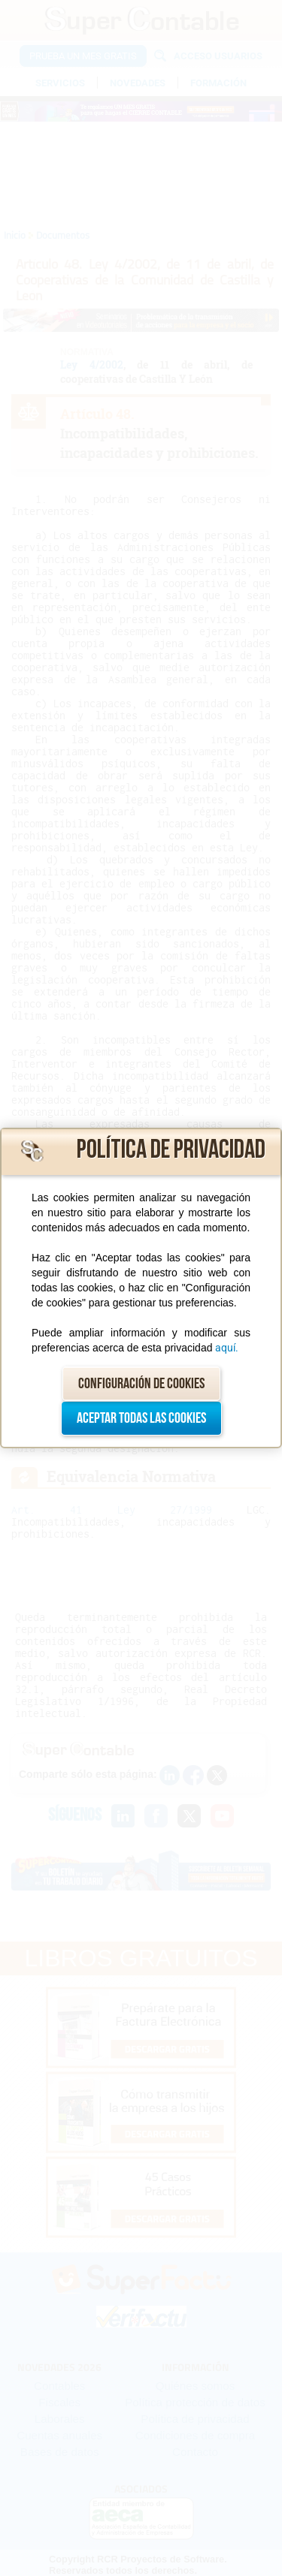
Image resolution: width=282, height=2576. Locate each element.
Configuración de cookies (141, 1384)
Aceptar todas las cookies (141, 1418)
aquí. (226, 1348)
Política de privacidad (171, 1150)
